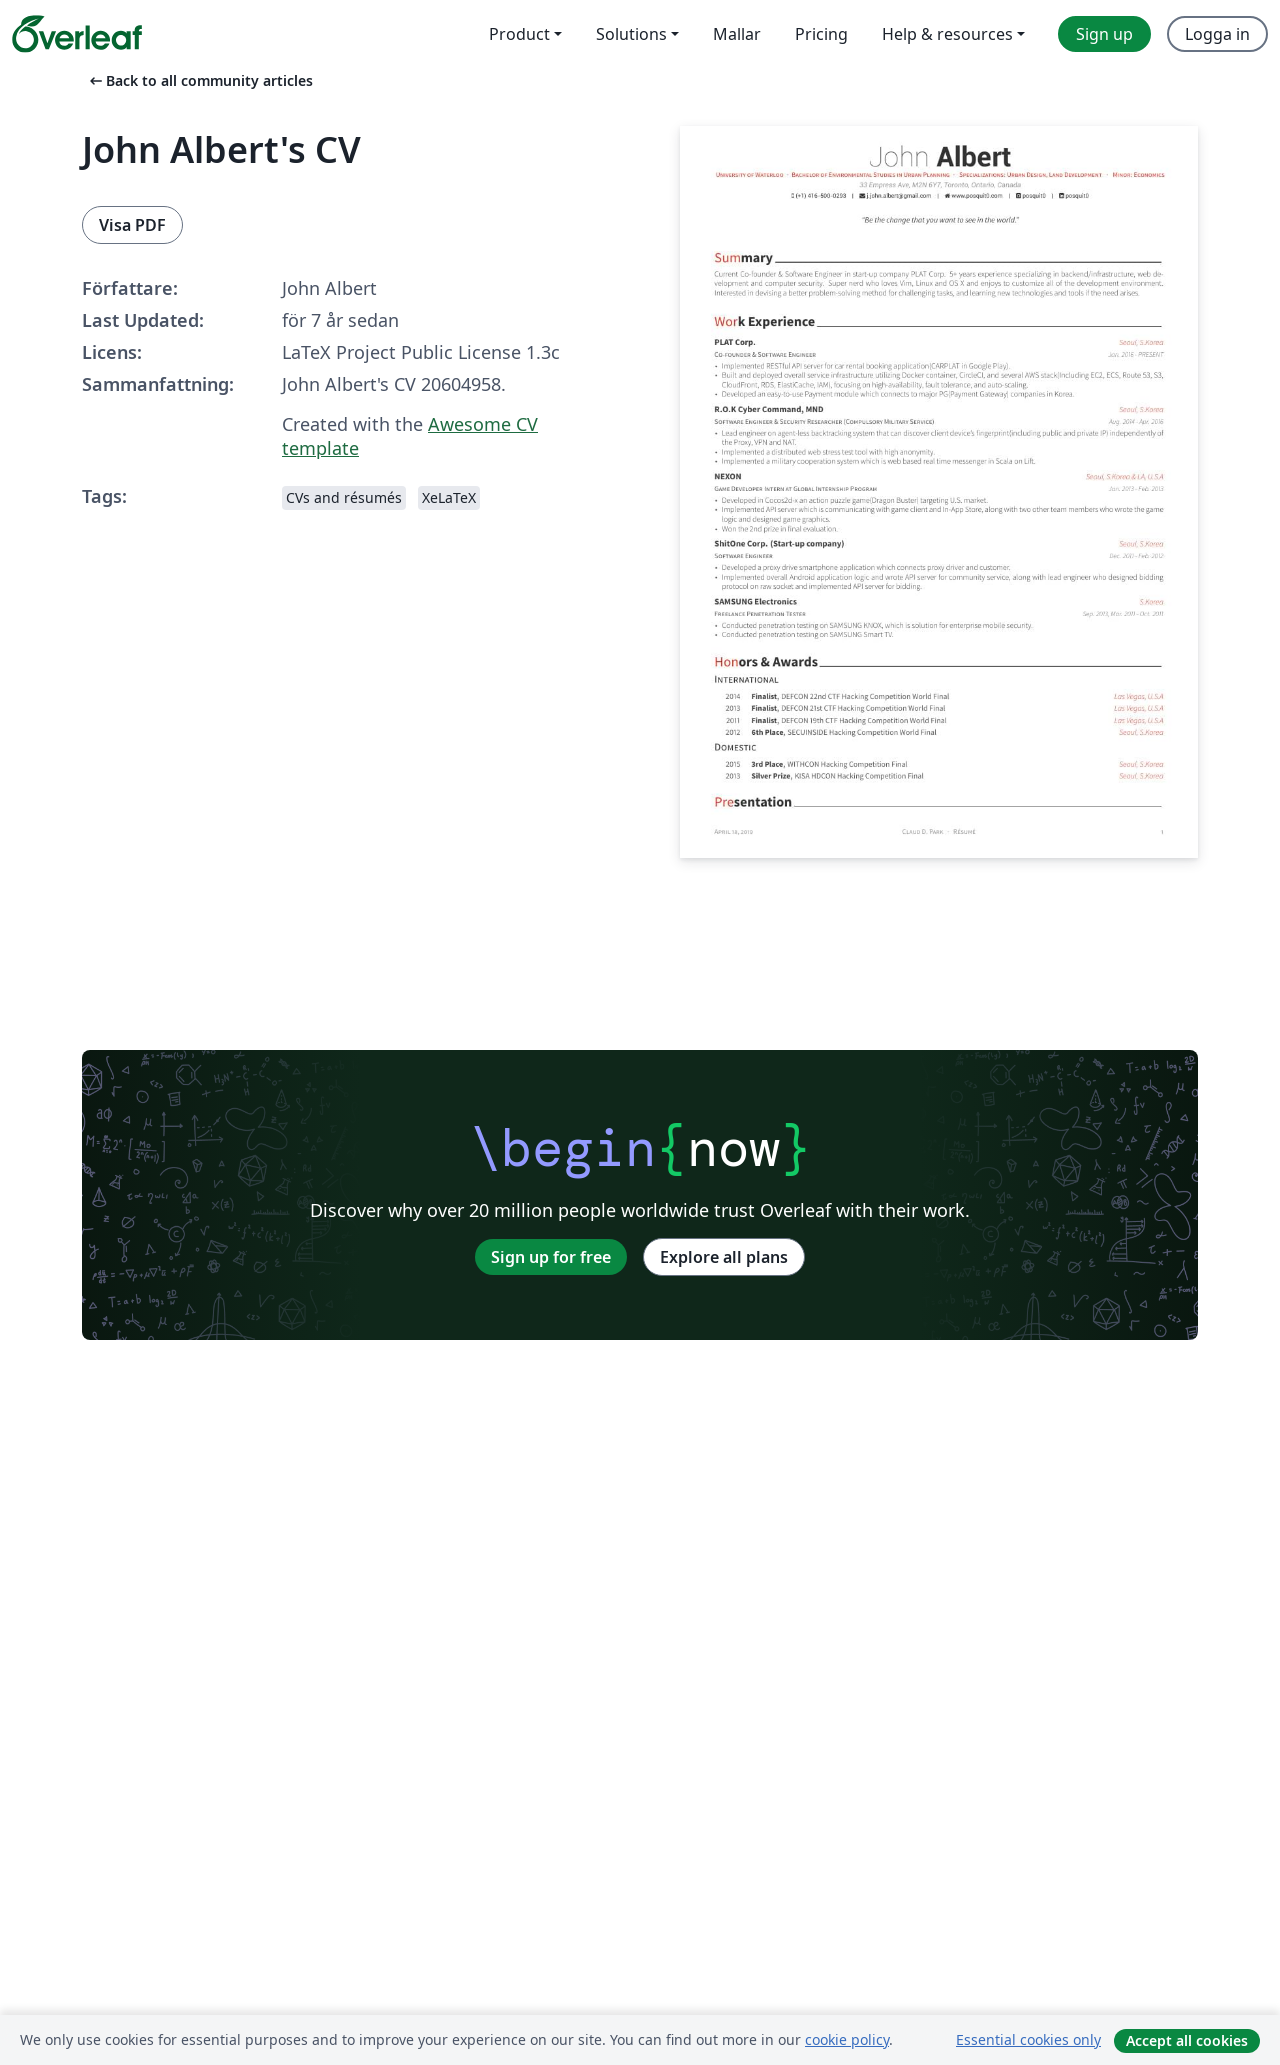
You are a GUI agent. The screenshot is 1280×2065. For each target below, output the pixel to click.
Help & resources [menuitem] (947, 34)
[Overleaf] (77, 34)
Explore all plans (724, 1257)
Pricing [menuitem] (821, 34)
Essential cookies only (1028, 2039)
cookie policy (847, 2039)
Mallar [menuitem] (737, 34)
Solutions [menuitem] (631, 34)
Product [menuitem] (519, 34)
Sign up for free (551, 1257)
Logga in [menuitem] (1217, 34)
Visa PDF (132, 225)
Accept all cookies (1187, 2040)
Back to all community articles (199, 80)
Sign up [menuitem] (1104, 34)
